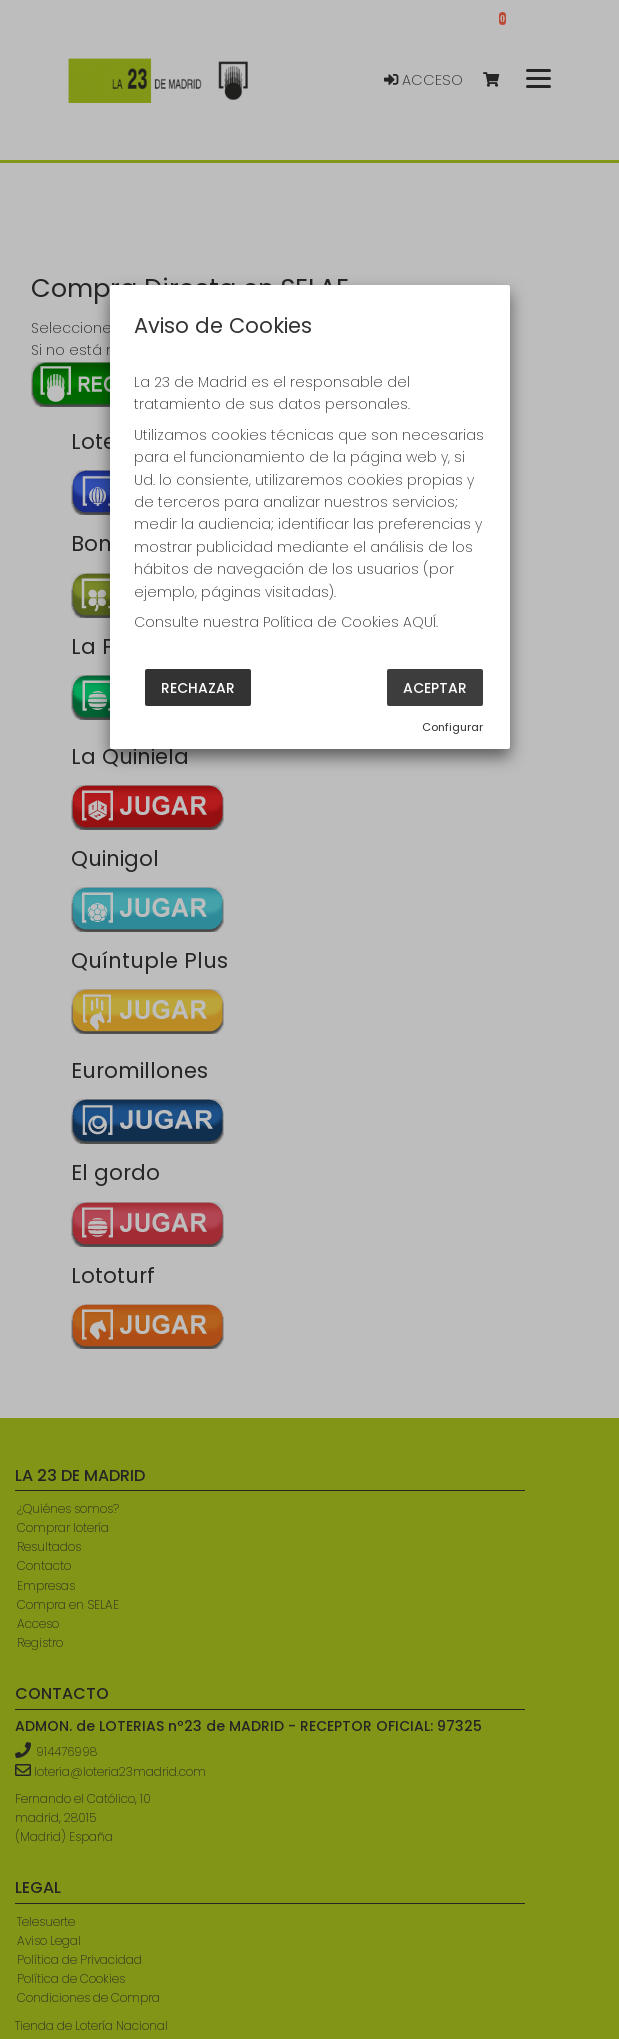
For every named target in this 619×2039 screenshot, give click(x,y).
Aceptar (435, 688)
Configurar (452, 727)
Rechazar (198, 688)
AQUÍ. (420, 622)
